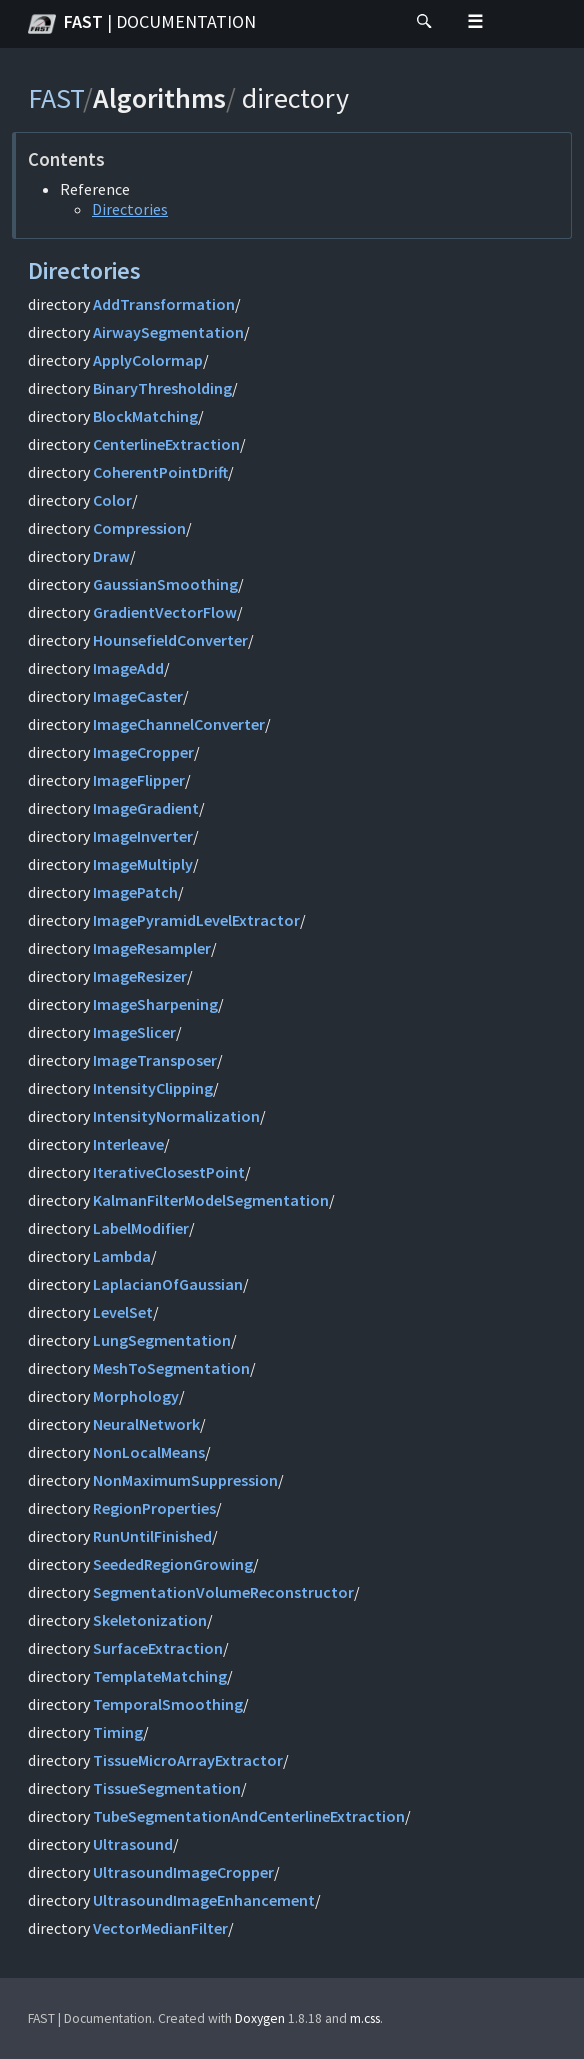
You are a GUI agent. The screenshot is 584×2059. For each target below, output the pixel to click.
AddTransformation (164, 304)
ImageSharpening (155, 1004)
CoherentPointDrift (160, 472)
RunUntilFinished (152, 1536)
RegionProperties (154, 1508)
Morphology (136, 1396)
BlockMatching (145, 416)
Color (112, 500)
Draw (111, 556)
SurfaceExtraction (158, 1648)
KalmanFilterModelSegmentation (211, 1200)
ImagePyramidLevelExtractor (196, 920)
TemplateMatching (160, 1676)
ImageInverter (143, 836)
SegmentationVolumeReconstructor (223, 1592)
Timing (118, 1732)
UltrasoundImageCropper (183, 1872)
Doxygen (260, 2018)
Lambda (122, 1256)
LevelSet (123, 1312)
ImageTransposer (155, 1060)
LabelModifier (141, 1228)
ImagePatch (135, 892)
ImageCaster (138, 696)
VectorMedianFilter (160, 1928)
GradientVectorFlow (165, 612)
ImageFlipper (139, 780)
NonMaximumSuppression (185, 1480)
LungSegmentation (162, 1340)
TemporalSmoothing (168, 1704)
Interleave (128, 1144)
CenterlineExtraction (166, 444)
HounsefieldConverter (170, 640)
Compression (139, 528)
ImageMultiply (143, 864)
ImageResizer (140, 976)
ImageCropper (143, 752)
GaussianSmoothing (165, 584)
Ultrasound (133, 1844)
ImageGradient (146, 808)
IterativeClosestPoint (169, 1172)
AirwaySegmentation (168, 332)
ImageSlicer (134, 1032)
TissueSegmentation (167, 1788)
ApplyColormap (148, 360)
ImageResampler (152, 948)
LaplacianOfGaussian (168, 1284)
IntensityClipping (153, 1088)
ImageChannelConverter (179, 724)
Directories (130, 209)
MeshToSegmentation (171, 1368)
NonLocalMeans (149, 1452)
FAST (142, 24)
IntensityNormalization (176, 1116)
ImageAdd (128, 668)
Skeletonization (150, 1620)
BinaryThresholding (162, 388)
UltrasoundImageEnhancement (204, 1900)
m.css (365, 2018)
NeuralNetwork (146, 1424)
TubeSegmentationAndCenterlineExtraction (249, 1816)
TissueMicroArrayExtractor (188, 1760)
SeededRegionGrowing (173, 1564)
